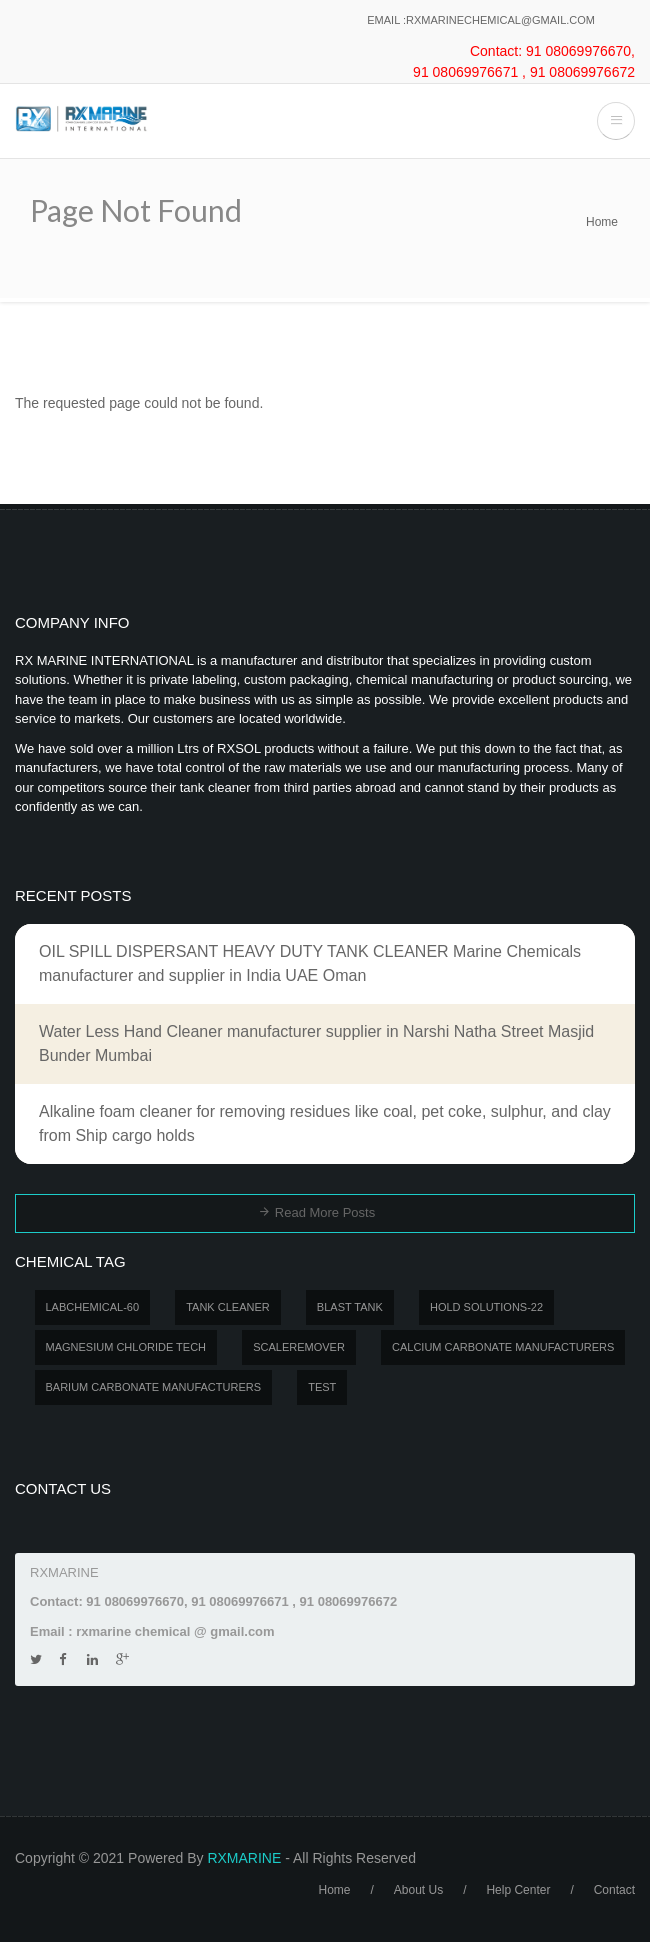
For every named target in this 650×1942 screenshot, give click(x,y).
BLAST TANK (350, 1307)
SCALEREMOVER (299, 1347)
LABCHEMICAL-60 (93, 1307)
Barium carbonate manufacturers (154, 1387)
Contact (614, 1890)
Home (602, 222)
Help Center (518, 1890)
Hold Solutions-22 (486, 1307)
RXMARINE (244, 1858)
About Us (418, 1890)
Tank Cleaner (228, 1307)
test (322, 1387)
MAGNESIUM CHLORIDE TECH (126, 1347)
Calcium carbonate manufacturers (503, 1347)
